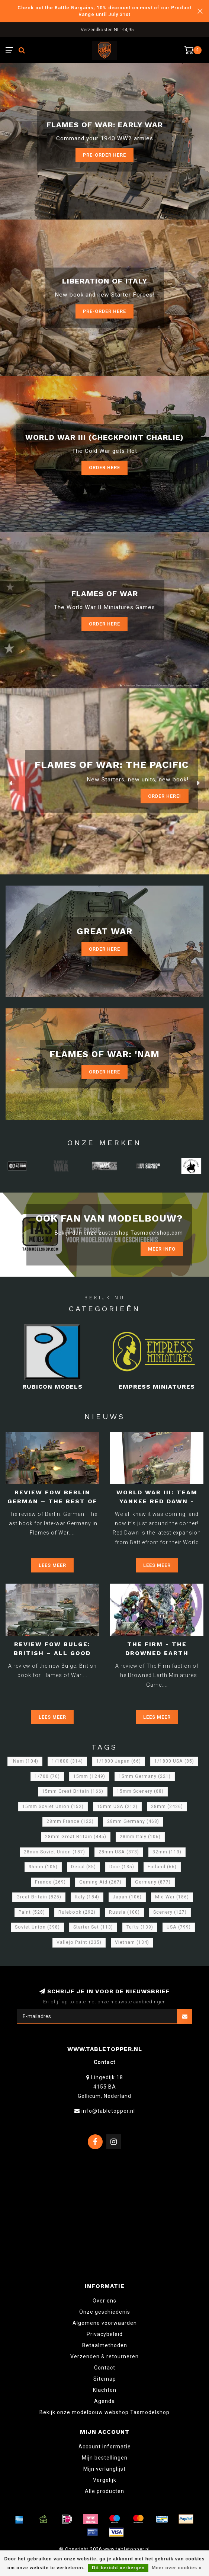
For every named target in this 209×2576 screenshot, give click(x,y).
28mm (167, 1806)
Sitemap (104, 2379)
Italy (87, 1897)
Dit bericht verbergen (118, 2567)
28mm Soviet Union (54, 1852)
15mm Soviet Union (53, 1806)
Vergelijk (104, 2480)
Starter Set (93, 1927)
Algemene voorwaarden (105, 2323)
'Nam (25, 1761)
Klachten (104, 2390)
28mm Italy (140, 1836)
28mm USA (119, 1852)
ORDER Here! (164, 796)
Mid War (172, 1897)
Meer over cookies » (177, 2567)
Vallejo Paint (79, 1942)
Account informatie (104, 2446)
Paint (32, 1912)
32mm (166, 1852)
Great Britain (38, 1897)
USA (179, 1927)
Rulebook (77, 1912)
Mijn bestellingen (105, 2458)
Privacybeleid (105, 2334)
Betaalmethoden (104, 2345)
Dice (121, 1866)
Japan (127, 1897)
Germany (153, 1882)
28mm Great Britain (75, 1836)
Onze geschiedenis (104, 2312)
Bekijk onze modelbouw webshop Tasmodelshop (104, 2412)
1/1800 (67, 1761)
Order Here (104, 467)
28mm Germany (133, 1821)
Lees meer (52, 1565)
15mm (89, 1776)
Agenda (104, 2401)
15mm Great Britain (72, 1791)
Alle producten (104, 2491)
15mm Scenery (140, 1791)
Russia (124, 1912)
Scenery (170, 1912)
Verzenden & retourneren (104, 2356)
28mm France (70, 1821)
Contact (104, 2368)
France (50, 1882)
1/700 (47, 1776)
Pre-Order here (104, 155)
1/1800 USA (174, 1761)
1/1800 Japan (118, 1761)
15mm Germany (145, 1776)
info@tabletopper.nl (108, 2111)
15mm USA (117, 1806)
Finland (162, 1866)
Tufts (139, 1927)
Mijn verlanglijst (104, 2469)
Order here (104, 624)
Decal (83, 1866)
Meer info (162, 1249)
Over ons (104, 2301)
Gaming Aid (100, 1882)
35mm (43, 1866)
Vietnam (132, 1942)
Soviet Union (37, 1927)
